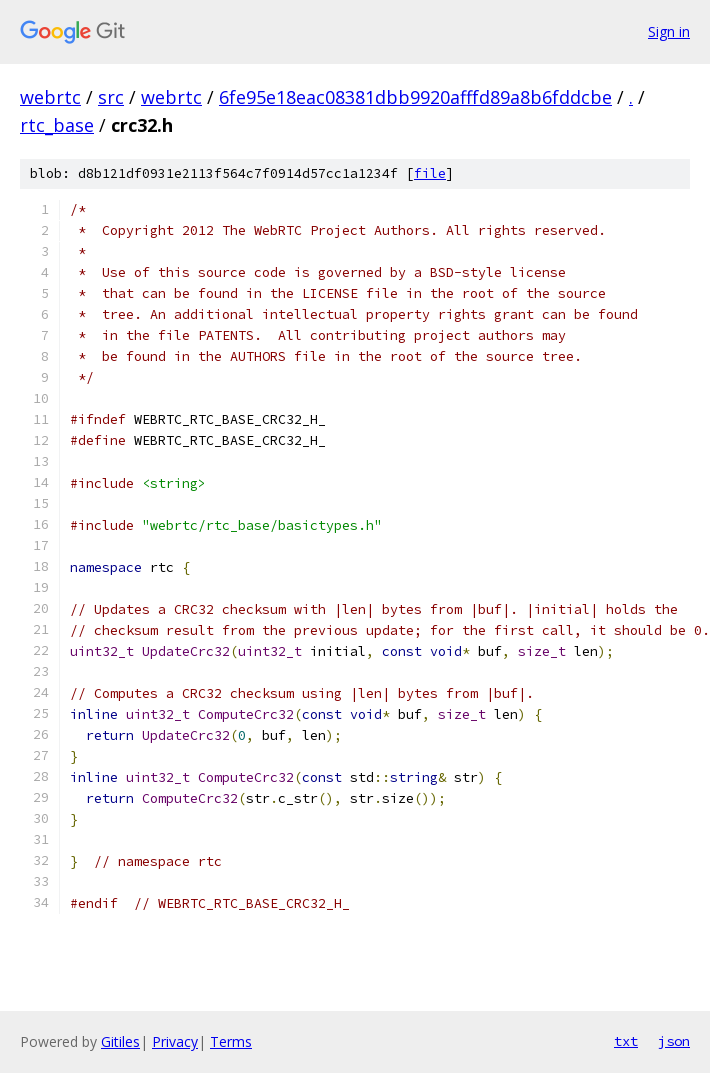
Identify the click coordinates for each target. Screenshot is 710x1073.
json (674, 1041)
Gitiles (120, 1041)
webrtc (50, 97)
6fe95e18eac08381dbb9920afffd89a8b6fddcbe (415, 97)
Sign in (669, 31)
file (430, 173)
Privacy (175, 1041)
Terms (231, 1041)
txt (626, 1041)
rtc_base (57, 125)
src (111, 97)
